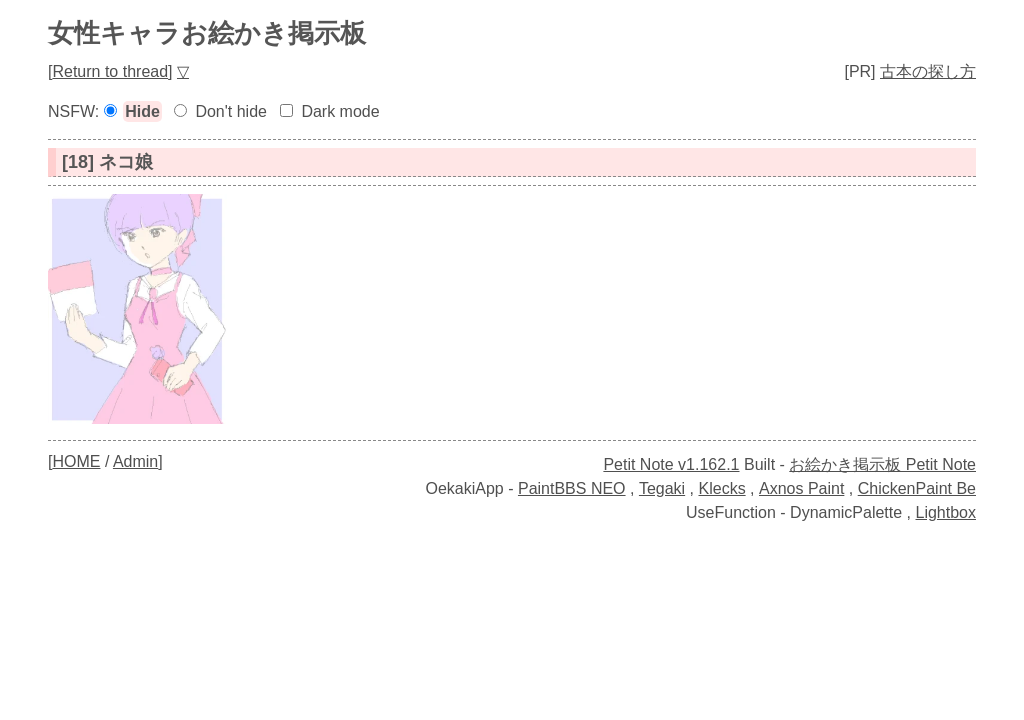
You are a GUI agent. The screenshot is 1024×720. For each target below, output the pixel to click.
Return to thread (110, 71)
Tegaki (662, 488)
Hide (142, 111)
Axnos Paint (801, 488)
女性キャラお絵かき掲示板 (207, 33)
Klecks (722, 488)
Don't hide (231, 111)
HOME (76, 461)
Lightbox (946, 512)
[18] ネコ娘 (107, 162)
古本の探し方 (928, 71)
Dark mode (340, 111)
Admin (135, 461)
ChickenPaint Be (917, 488)
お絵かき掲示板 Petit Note (882, 464)
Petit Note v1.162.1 (671, 464)
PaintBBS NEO (572, 488)
